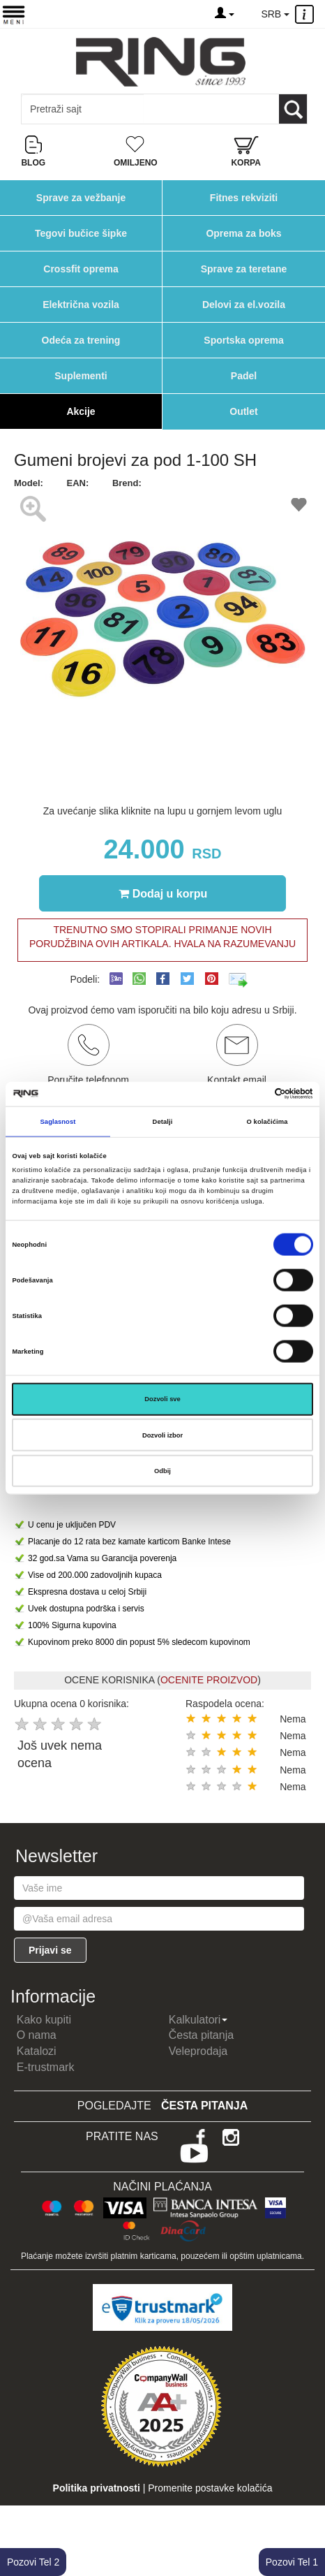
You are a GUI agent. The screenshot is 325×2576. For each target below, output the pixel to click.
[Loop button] (293, 109)
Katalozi (36, 2051)
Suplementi (80, 375)
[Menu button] (13, 14)
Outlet (243, 411)
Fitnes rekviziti (244, 197)
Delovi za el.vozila (243, 304)
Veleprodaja (198, 2051)
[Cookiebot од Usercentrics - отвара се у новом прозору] (252, 1093)
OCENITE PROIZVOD (208, 1679)
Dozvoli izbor (162, 1434)
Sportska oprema (243, 340)
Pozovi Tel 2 (33, 2562)
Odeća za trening (81, 340)
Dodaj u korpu (163, 893)
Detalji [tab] (163, 1121)
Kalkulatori (198, 2020)
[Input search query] (83, 109)
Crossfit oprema (80, 269)
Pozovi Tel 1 (292, 2562)
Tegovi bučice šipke (81, 233)
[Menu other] (306, 14)
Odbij (162, 1471)
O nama (36, 2035)
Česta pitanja (201, 2035)
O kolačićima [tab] (267, 1121)
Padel (244, 375)
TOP (308, 2520)
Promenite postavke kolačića (210, 2488)
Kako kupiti (44, 2020)
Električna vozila (81, 304)
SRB (275, 14)
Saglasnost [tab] (58, 1121)
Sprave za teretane (244, 269)
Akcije (80, 411)
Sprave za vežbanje (81, 197)
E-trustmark (46, 2067)
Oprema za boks (243, 233)
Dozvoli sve (162, 1399)
